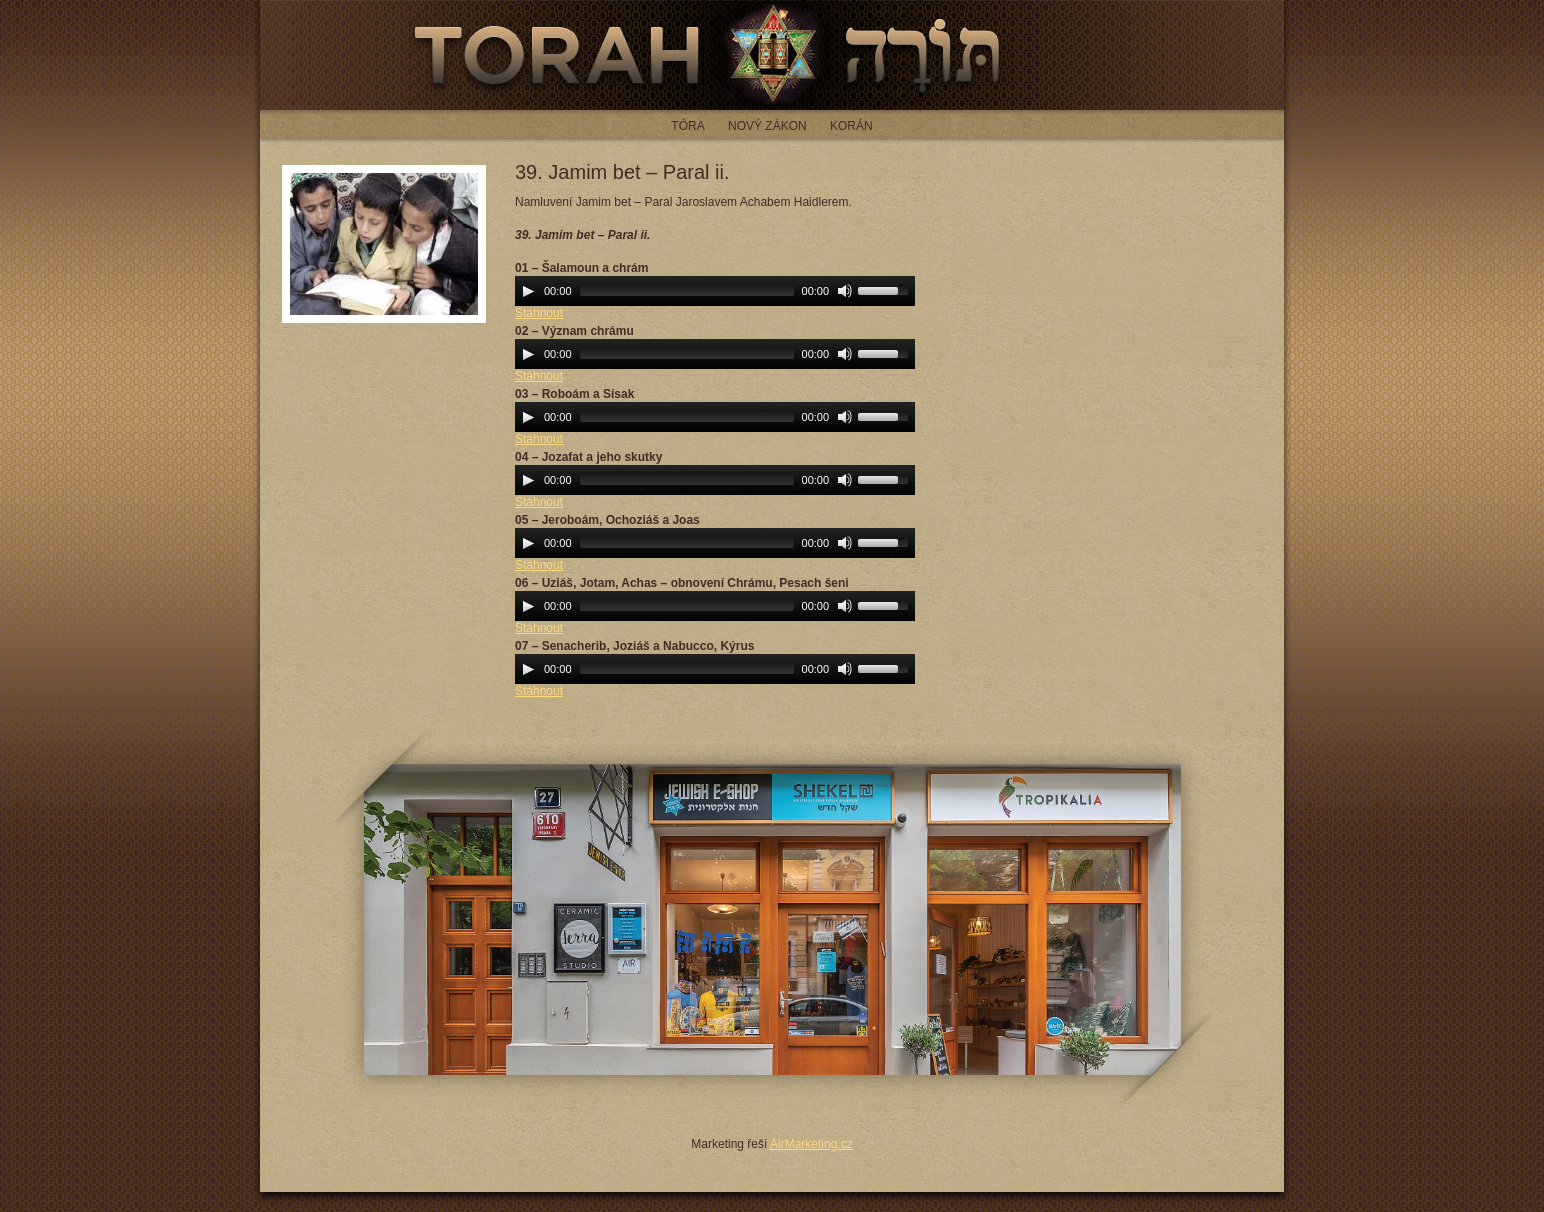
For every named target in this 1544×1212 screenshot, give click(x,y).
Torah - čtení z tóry (772, 55)
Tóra (687, 126)
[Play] (528, 291)
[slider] (687, 291)
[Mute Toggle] (845, 291)
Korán (851, 126)
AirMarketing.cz (811, 1144)
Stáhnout (539, 313)
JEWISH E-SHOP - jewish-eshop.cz (772, 919)
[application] (715, 291)
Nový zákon (767, 126)
